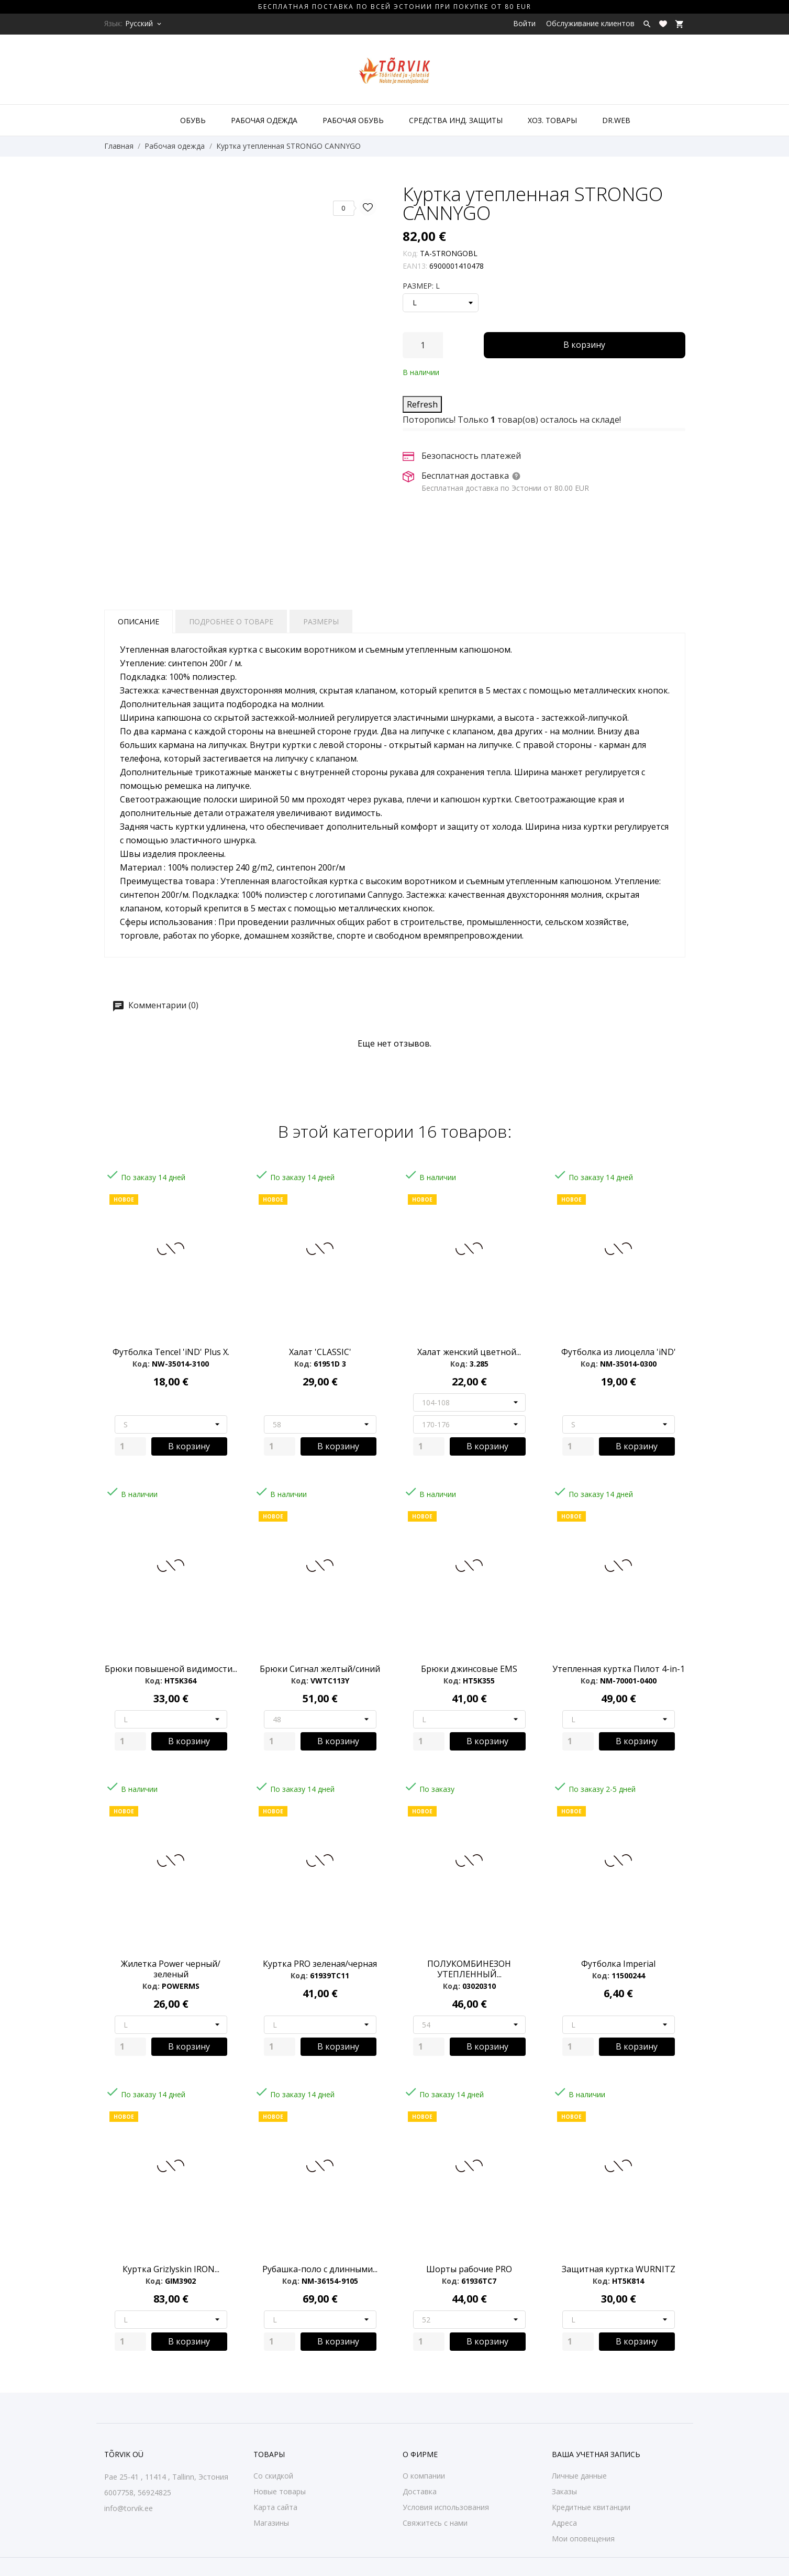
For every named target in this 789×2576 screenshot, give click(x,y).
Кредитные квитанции (591, 2507)
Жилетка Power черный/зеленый (170, 1968)
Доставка (420, 2491)
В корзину (584, 344)
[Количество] (423, 345)
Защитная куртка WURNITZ (618, 2269)
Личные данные (579, 2476)
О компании (424, 2476)
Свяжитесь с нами (435, 2523)
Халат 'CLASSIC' (320, 1352)
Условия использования (446, 2507)
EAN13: (415, 266)
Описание (138, 621)
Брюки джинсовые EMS (469, 1669)
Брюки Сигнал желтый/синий (320, 1669)
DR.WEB (616, 120)
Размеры (321, 621)
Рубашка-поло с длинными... (319, 2269)
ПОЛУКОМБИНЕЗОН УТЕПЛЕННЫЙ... (469, 1968)
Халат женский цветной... (469, 1352)
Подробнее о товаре (231, 621)
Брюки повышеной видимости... (171, 1669)
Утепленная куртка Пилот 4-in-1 (618, 1669)
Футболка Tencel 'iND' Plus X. (171, 1352)
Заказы (564, 2491)
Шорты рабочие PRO (469, 2269)
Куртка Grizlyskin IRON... (171, 2269)
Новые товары (279, 2491)
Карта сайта (275, 2507)
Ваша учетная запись (596, 2454)
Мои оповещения (583, 2539)
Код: (410, 253)
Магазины (271, 2523)
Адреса (564, 2523)
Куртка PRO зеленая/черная (320, 1963)
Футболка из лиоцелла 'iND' (618, 1352)
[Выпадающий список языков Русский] (144, 23)
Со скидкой (273, 2476)
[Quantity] (130, 1446)
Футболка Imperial (618, 1963)
